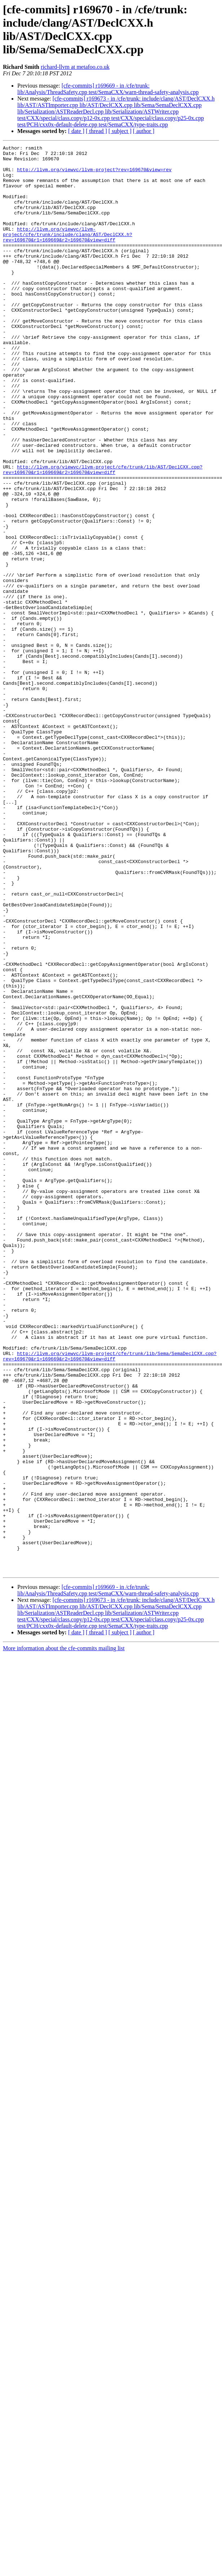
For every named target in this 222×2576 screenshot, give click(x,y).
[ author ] (144, 131)
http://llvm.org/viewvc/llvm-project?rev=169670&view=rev (94, 175)
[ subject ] (120, 131)
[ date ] (76, 131)
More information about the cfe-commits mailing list (64, 1934)
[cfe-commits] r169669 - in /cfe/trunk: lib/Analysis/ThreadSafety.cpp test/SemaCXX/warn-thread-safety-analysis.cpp (108, 89)
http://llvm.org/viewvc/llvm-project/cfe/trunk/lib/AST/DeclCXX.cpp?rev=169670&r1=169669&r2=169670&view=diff (103, 534)
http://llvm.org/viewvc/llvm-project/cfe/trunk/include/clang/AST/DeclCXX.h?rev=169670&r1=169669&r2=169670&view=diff (67, 252)
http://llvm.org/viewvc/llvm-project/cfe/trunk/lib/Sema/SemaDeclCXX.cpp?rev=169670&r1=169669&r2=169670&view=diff (110, 1598)
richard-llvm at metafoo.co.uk (75, 67)
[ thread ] (96, 131)
